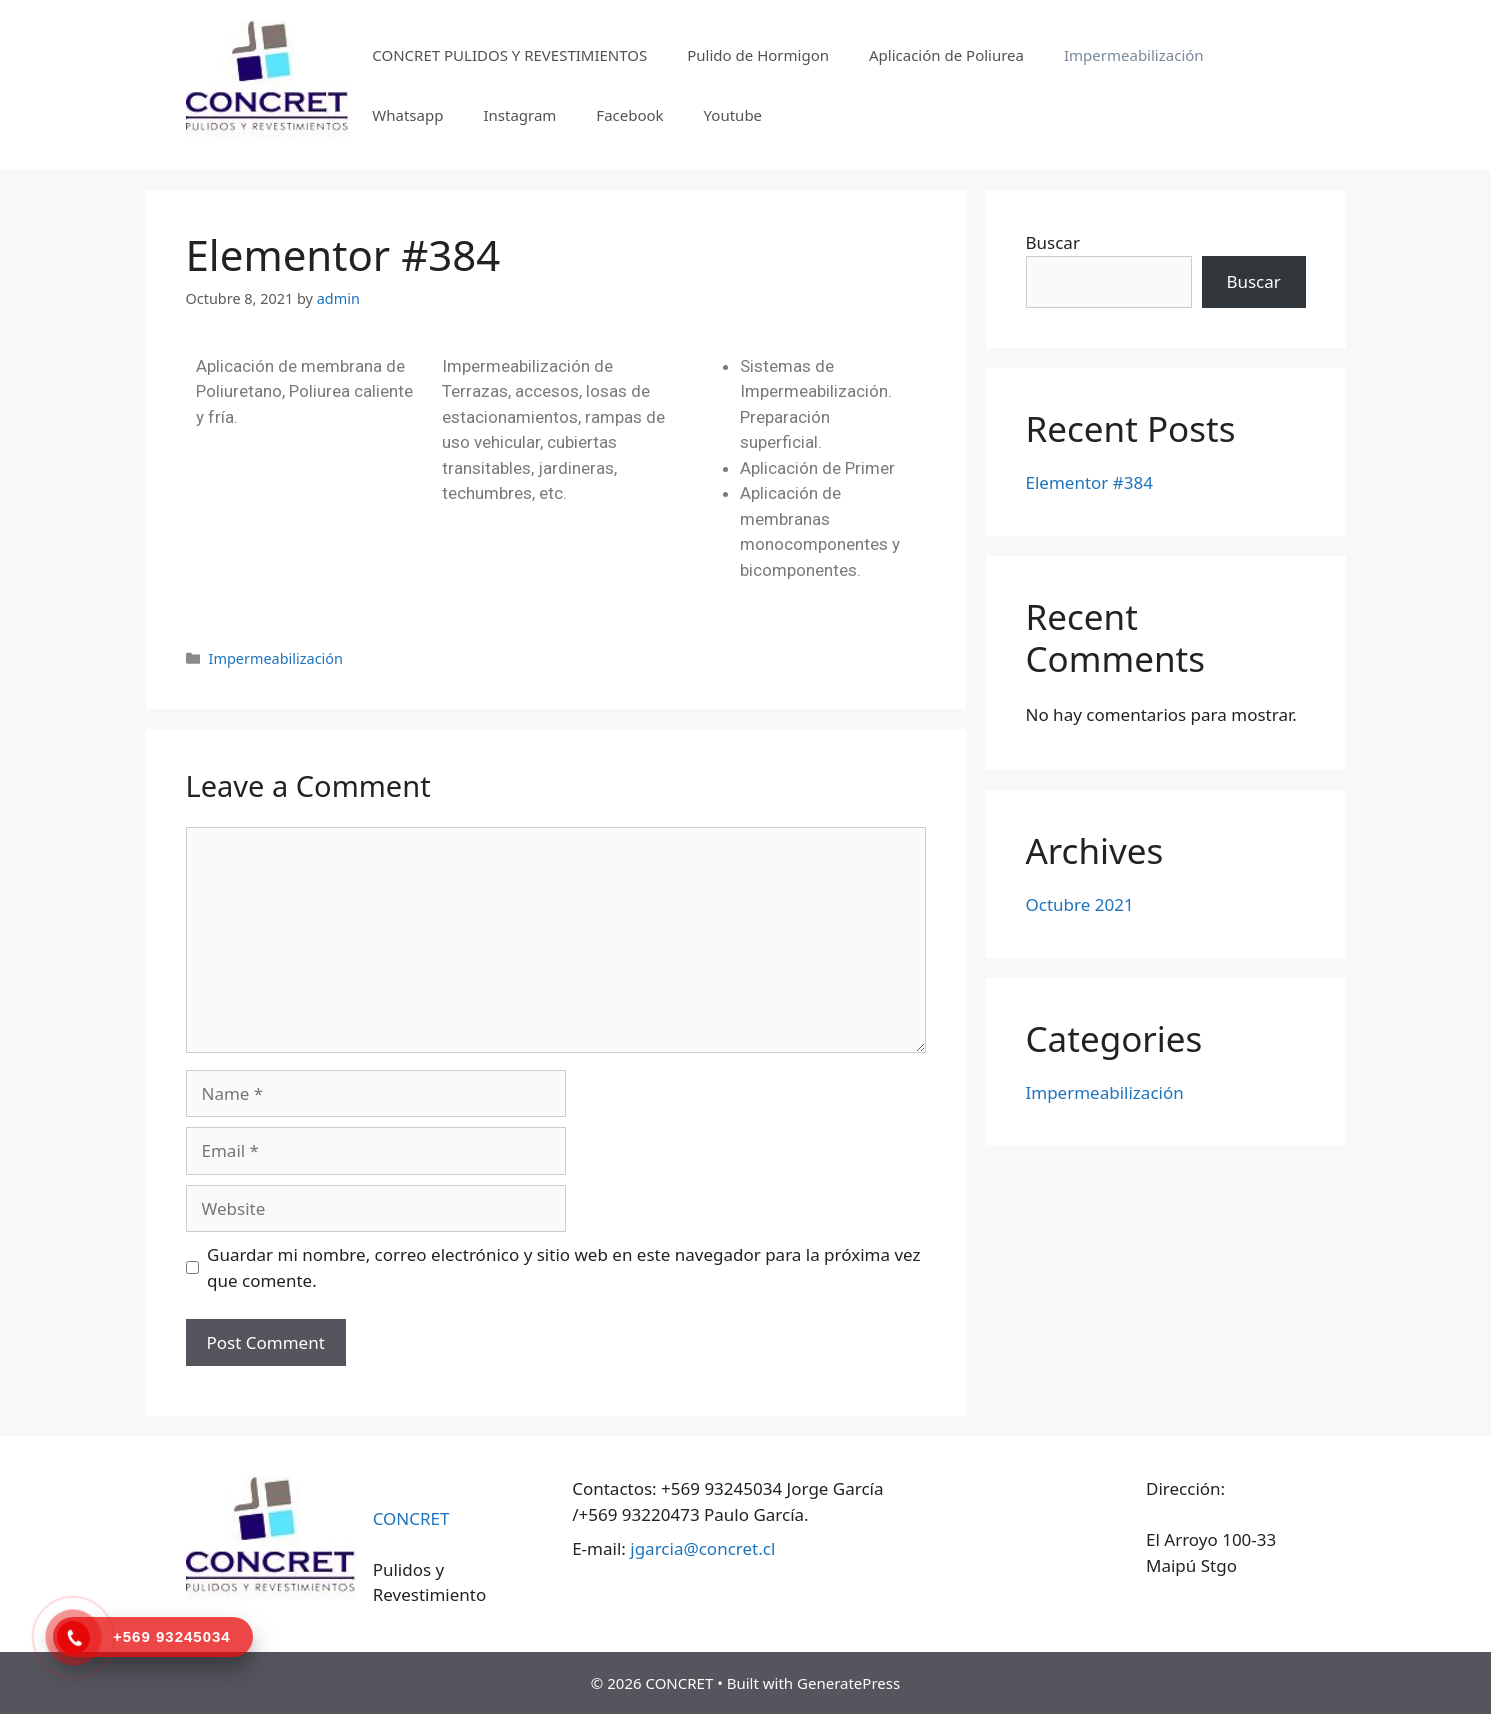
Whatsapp (407, 115)
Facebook (629, 115)
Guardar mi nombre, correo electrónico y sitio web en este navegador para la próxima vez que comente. (563, 1267)
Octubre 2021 (1080, 904)
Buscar (1053, 242)
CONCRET (411, 1518)
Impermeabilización (1134, 55)
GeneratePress (848, 1683)
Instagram (519, 115)
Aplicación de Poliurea (946, 55)
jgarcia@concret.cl (702, 1548)
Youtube (733, 115)
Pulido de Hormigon (758, 55)
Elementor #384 (1089, 482)
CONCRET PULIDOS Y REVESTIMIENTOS (509, 55)
